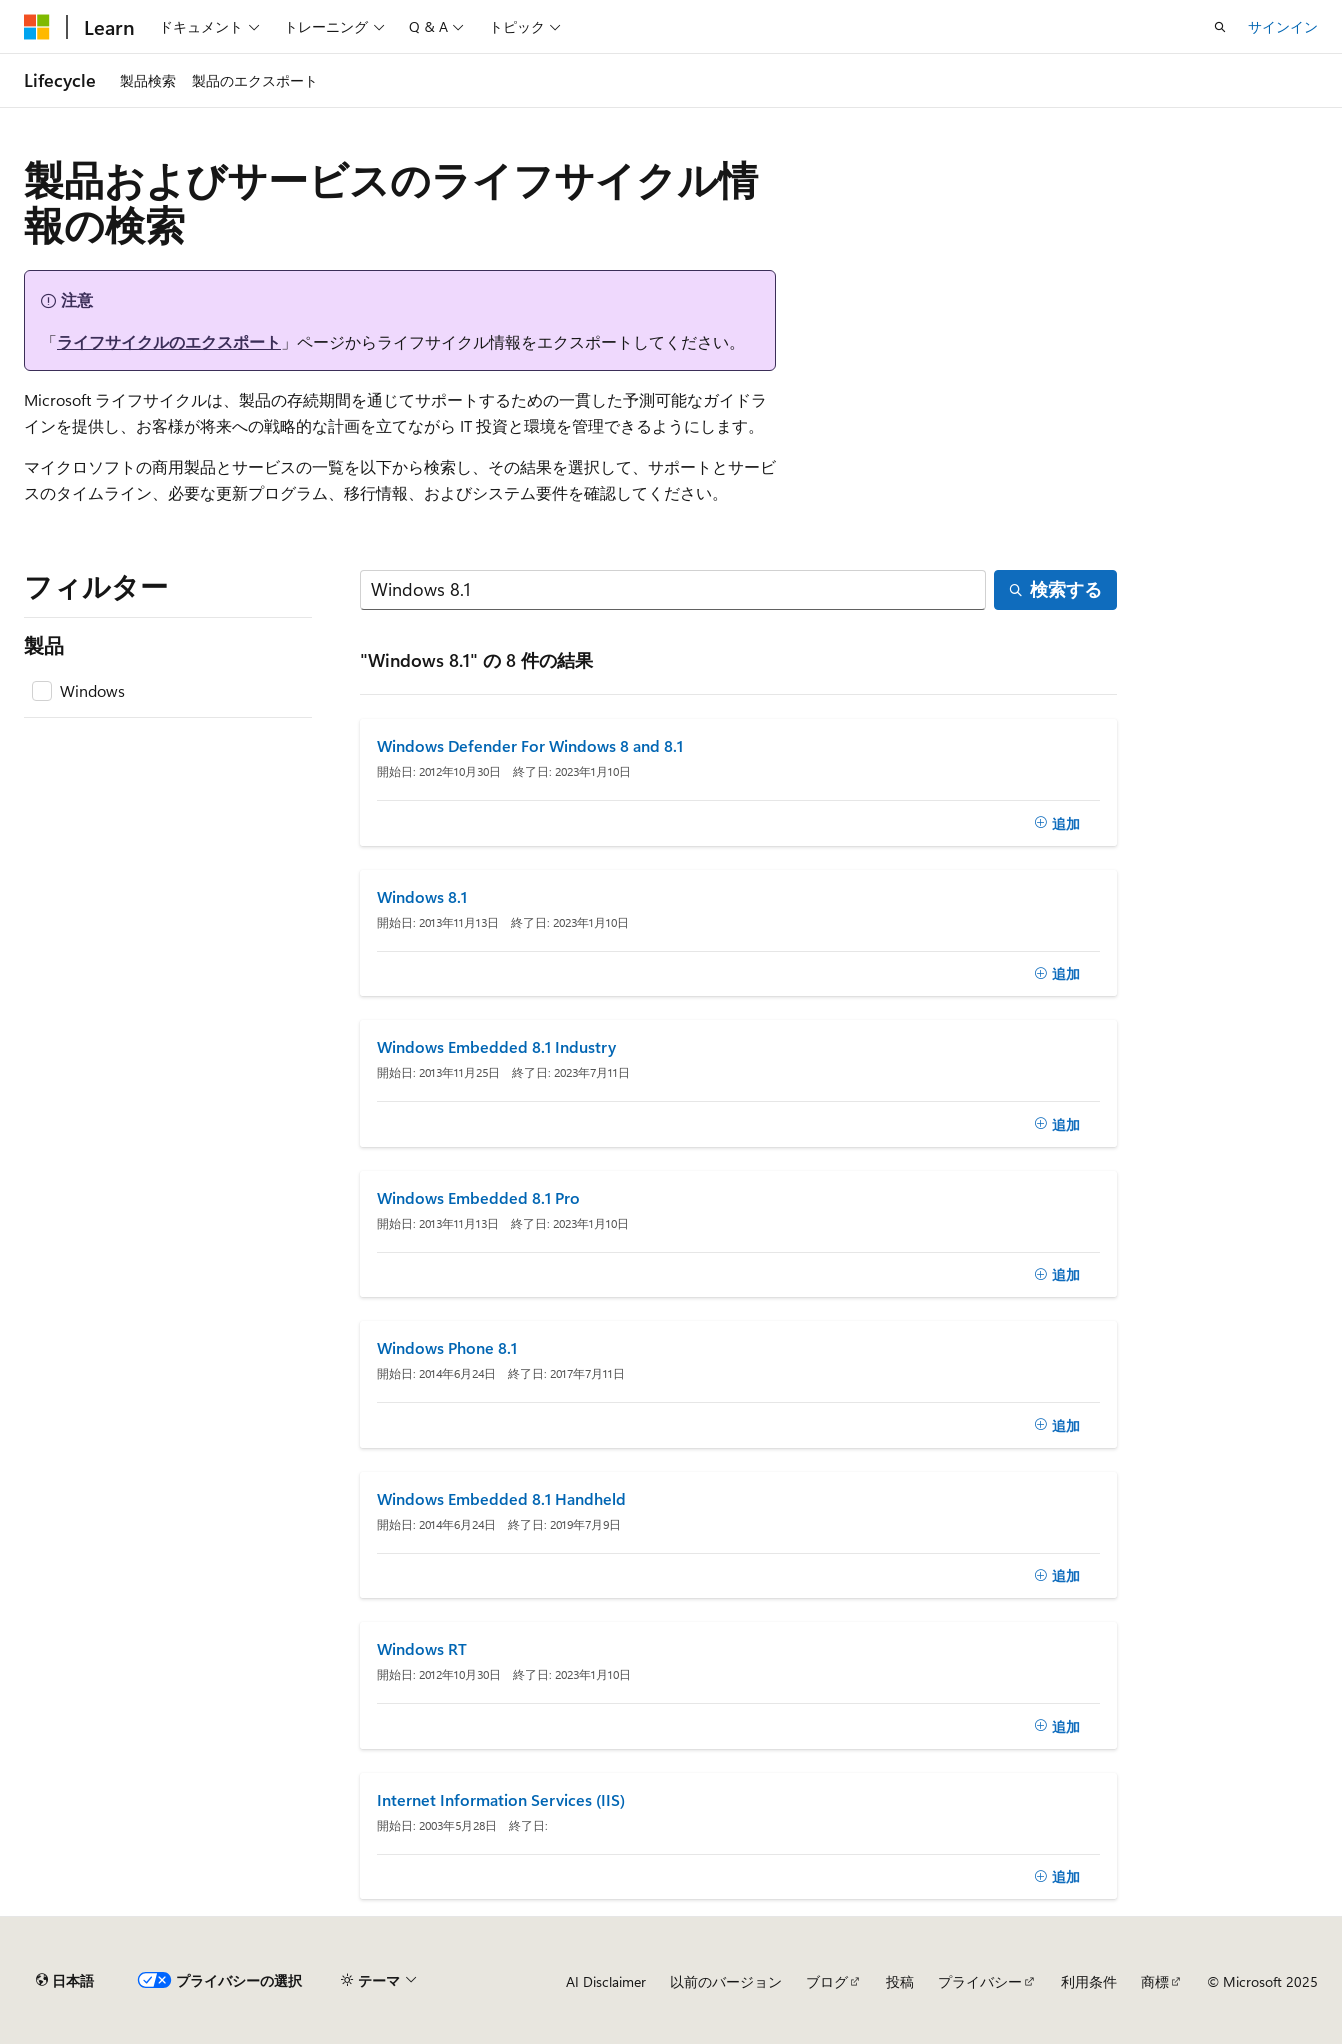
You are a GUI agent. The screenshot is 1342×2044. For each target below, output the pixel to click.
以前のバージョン (726, 1981)
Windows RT (422, 1649)
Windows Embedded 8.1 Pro (478, 1198)
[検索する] (673, 590)
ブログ (827, 1981)
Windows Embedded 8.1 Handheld (501, 1499)
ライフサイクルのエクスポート (169, 341)
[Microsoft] (37, 27)
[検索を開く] (1220, 27)
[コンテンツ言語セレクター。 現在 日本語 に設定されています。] (65, 1981)
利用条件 (1089, 1981)
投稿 (900, 1981)
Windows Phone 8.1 (447, 1348)
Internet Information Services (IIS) (501, 1800)
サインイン (1283, 26)
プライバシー (980, 1981)
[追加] (1058, 823)
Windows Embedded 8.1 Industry (496, 1047)
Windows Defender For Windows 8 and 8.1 (530, 746)
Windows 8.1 (422, 897)
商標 (1155, 1981)
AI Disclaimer (606, 1981)
